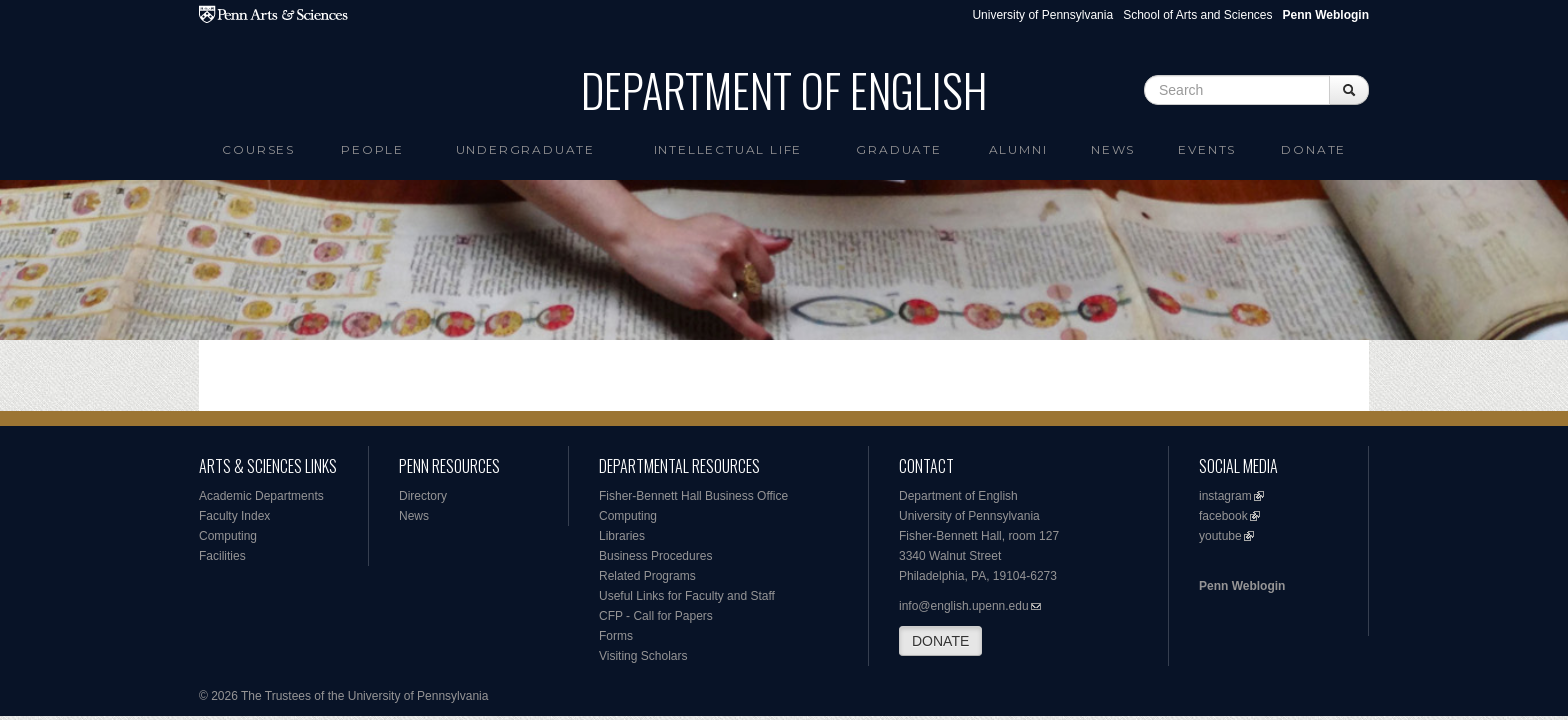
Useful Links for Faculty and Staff (687, 596)
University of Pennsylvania (1042, 15)
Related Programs (647, 576)
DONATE (940, 641)
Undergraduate (525, 149)
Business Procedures (655, 556)
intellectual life (728, 149)
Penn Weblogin (1242, 586)
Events (1207, 149)
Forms (616, 636)
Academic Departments (261, 496)
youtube (1220, 536)
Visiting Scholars (643, 656)
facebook (1223, 516)
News (1113, 149)
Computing (228, 536)
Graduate (898, 149)
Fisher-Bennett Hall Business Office (693, 496)
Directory (423, 496)
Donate (1313, 149)
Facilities (222, 556)
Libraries (622, 536)
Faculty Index (234, 516)
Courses (258, 149)
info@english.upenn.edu (964, 606)
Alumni (1018, 149)
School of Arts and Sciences (1197, 15)
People (372, 149)
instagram (1225, 496)
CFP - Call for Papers (656, 616)
